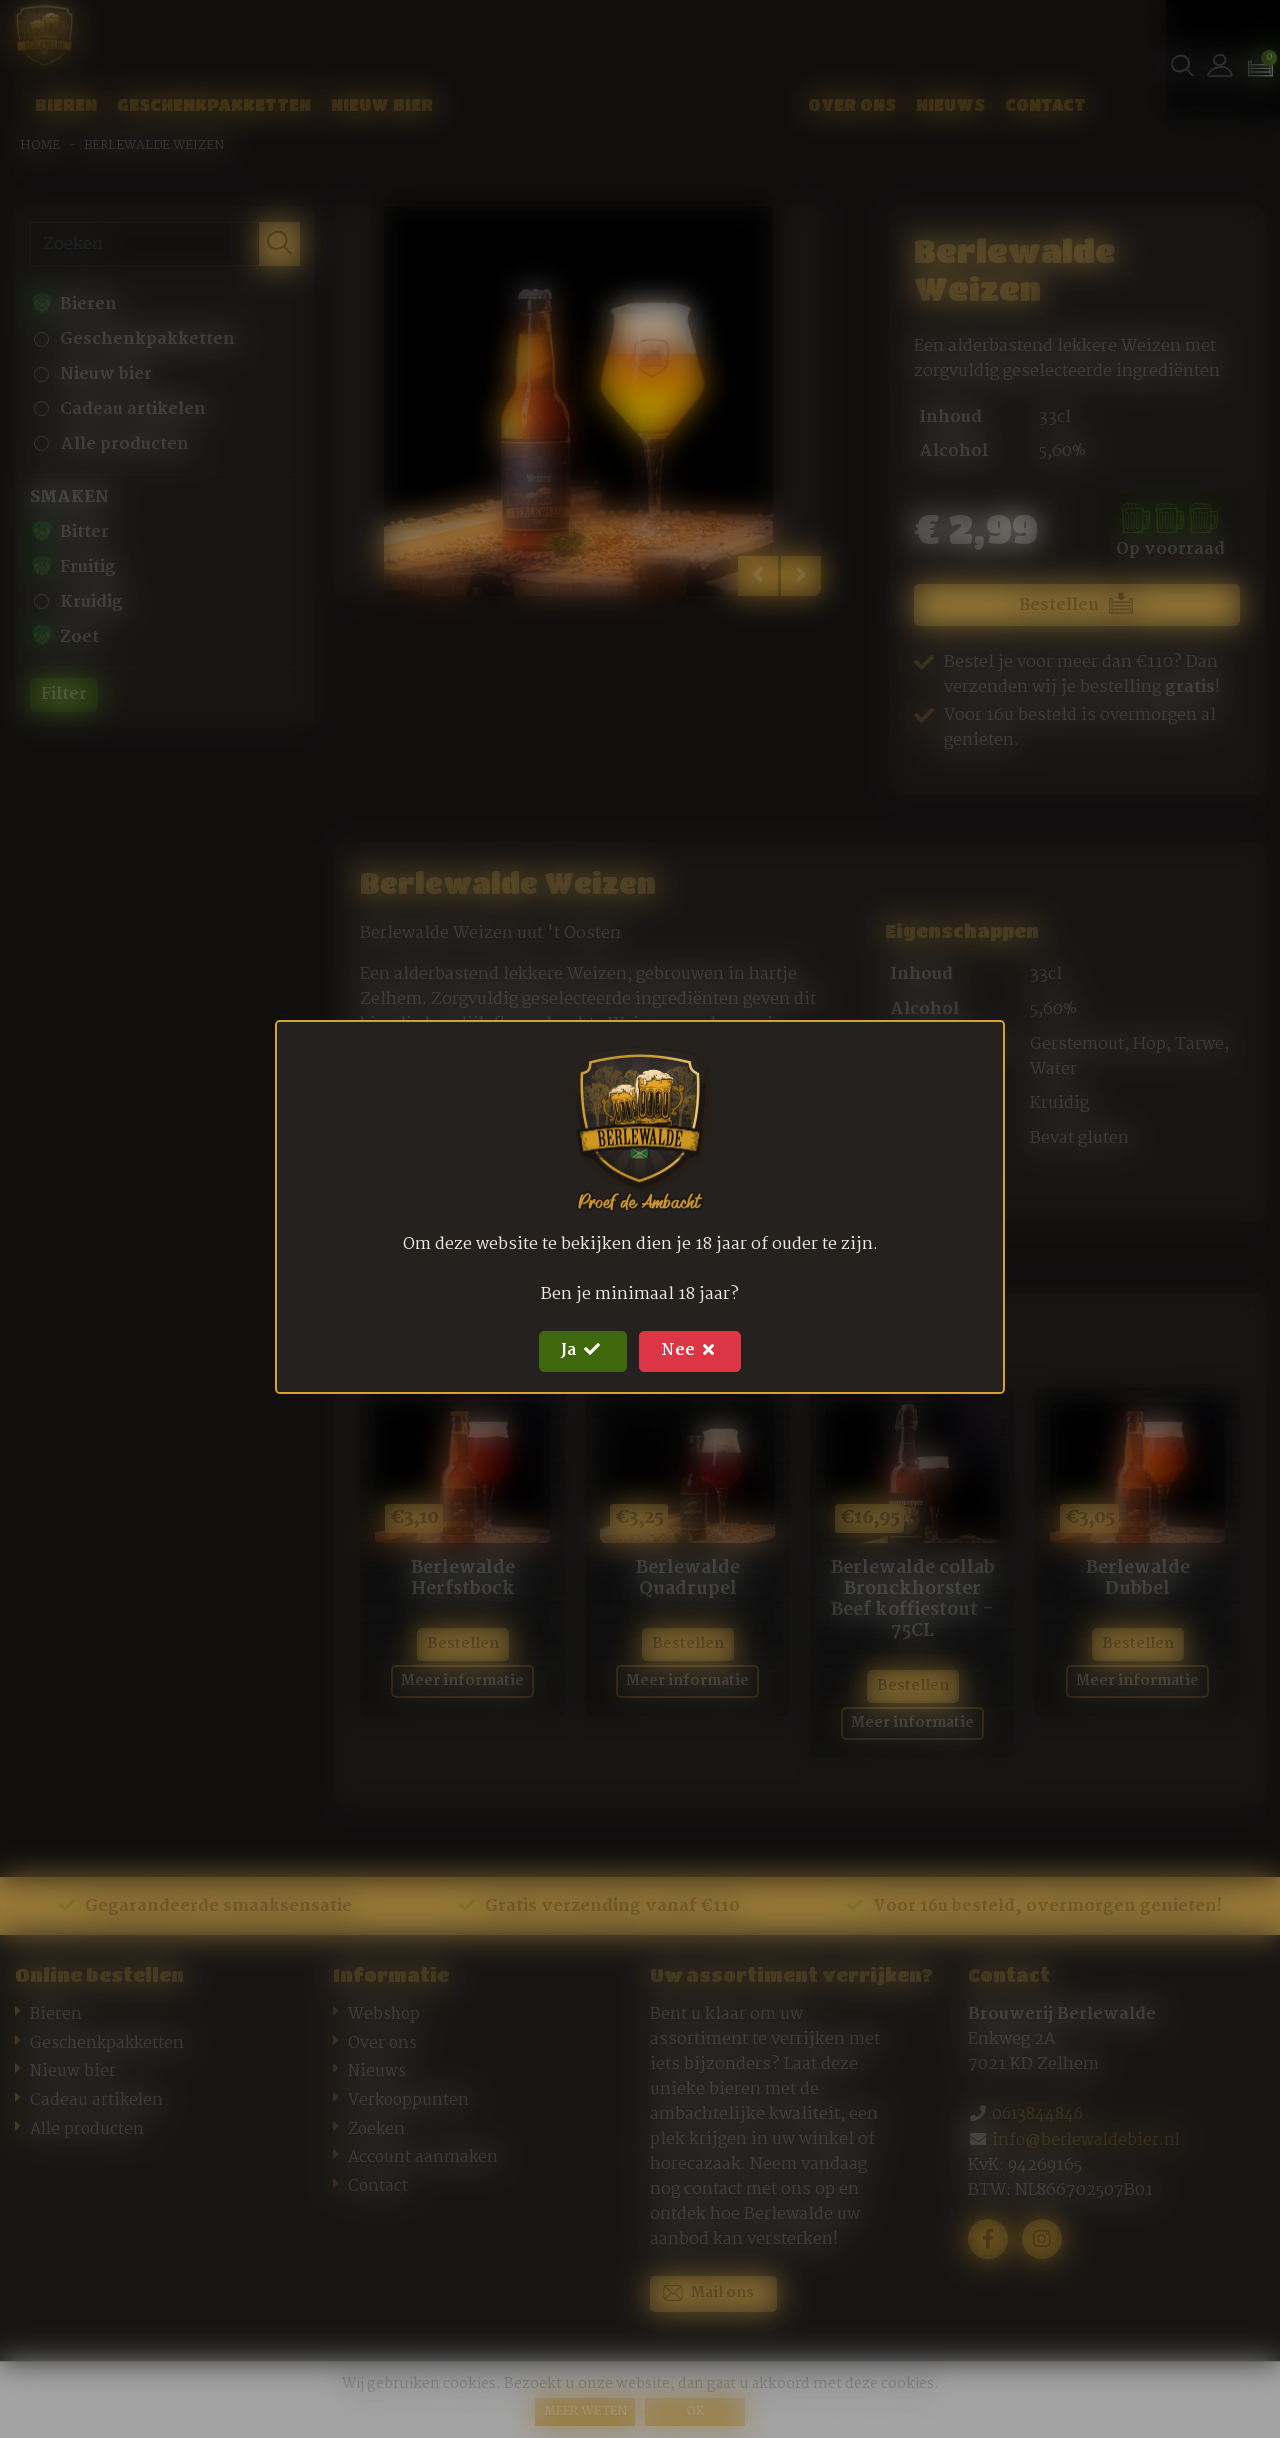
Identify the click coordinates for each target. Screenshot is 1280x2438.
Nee (694, 1347)
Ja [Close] (579, 1347)
